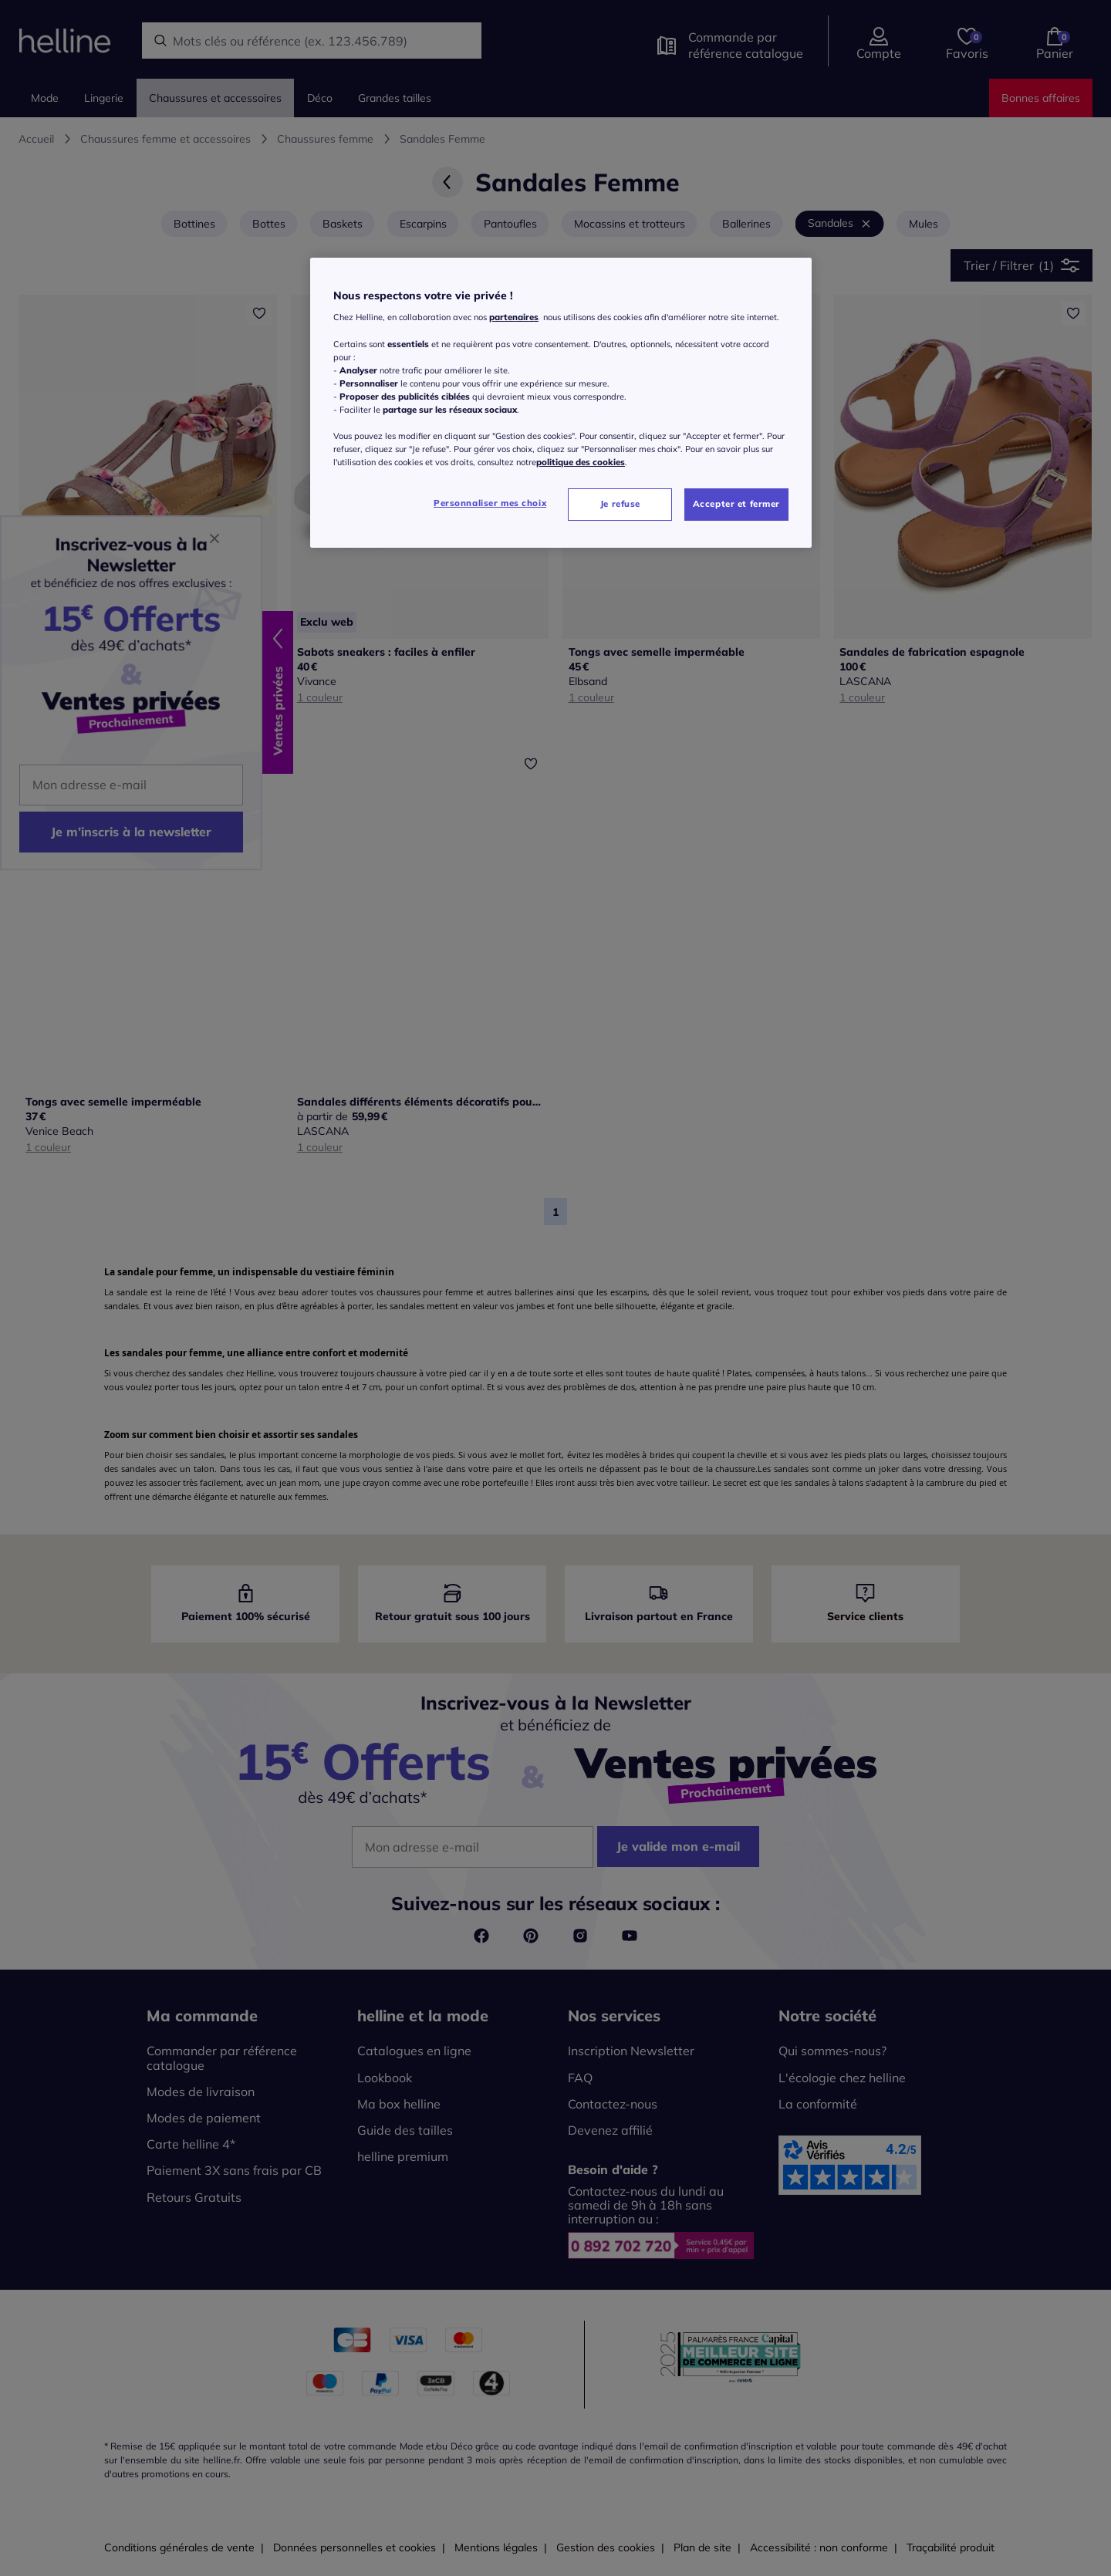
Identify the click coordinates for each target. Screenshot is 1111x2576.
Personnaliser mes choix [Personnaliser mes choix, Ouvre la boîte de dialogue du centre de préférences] (490, 503)
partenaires (514, 317)
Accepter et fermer (736, 503)
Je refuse (620, 503)
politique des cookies (580, 462)
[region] (561, 403)
